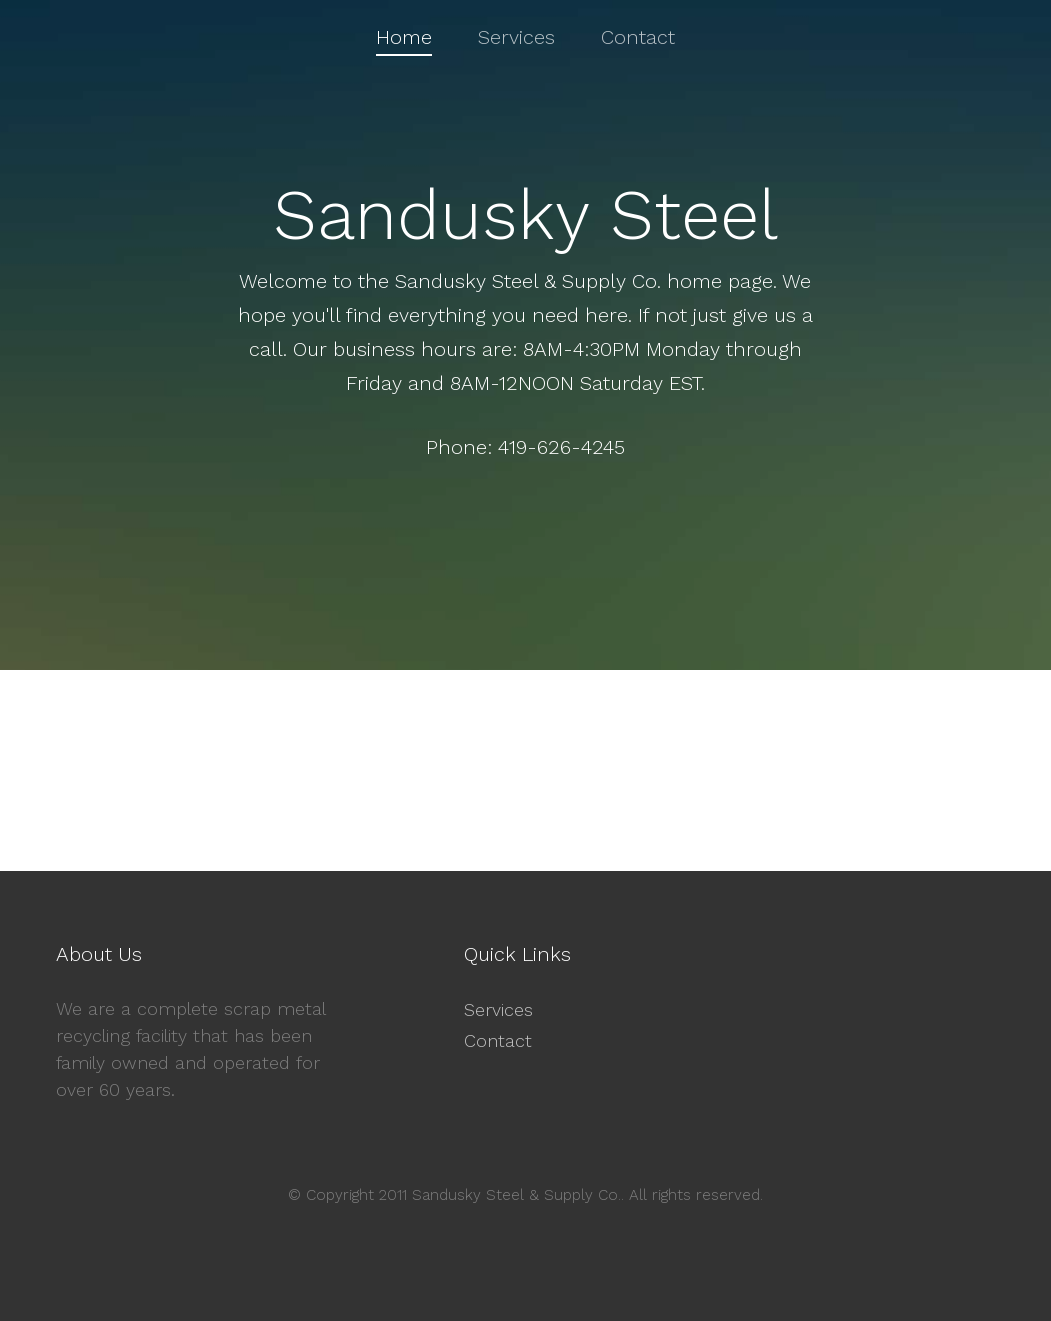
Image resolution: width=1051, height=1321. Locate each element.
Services (498, 1009)
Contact (498, 1040)
